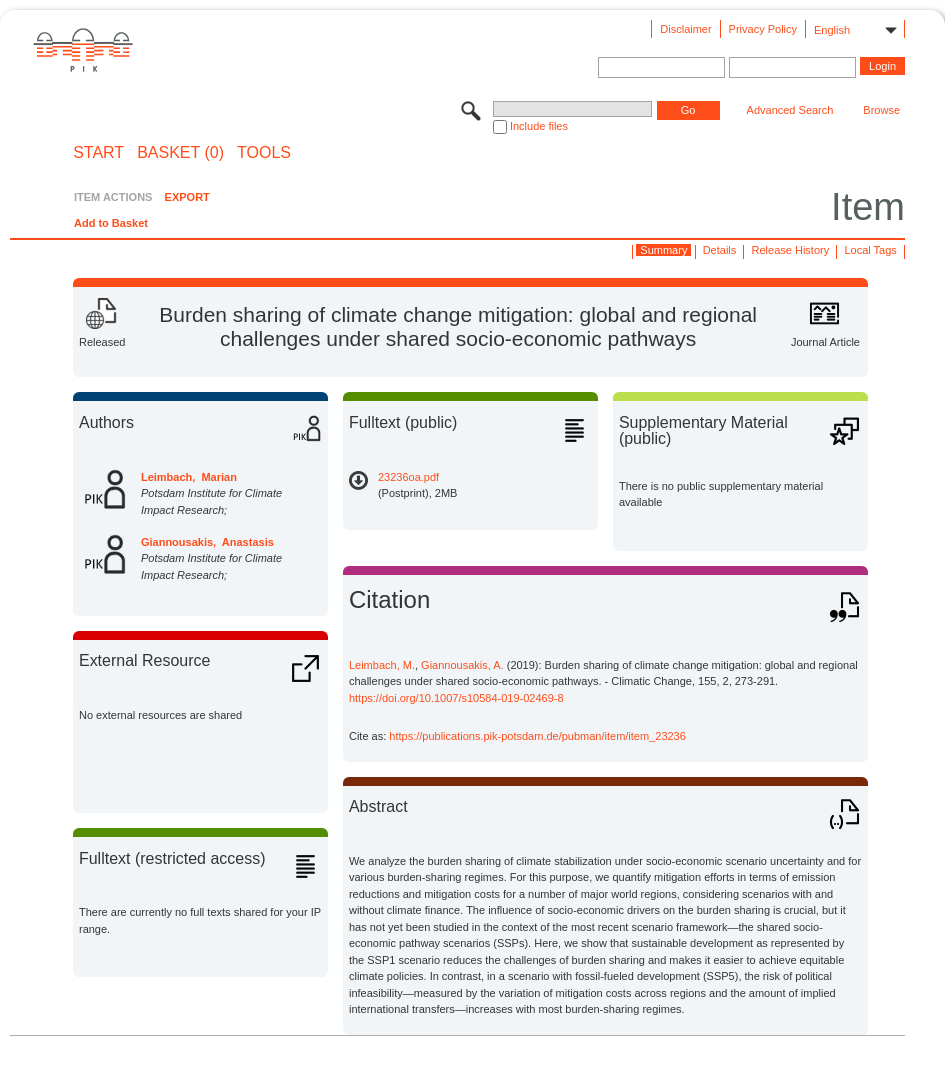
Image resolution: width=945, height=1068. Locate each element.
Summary (663, 250)
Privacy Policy (763, 29)
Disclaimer (685, 29)
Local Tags (870, 250)
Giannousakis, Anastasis (207, 542)
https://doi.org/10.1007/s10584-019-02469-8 (456, 698)
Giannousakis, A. (462, 665)
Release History (791, 250)
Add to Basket (111, 223)
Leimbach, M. (382, 665)
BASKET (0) (180, 153)
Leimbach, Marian (189, 477)
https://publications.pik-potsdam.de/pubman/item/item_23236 (537, 736)
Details (720, 250)
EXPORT (187, 197)
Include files (539, 126)
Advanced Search (790, 110)
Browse (881, 110)
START (98, 153)
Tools (264, 153)
